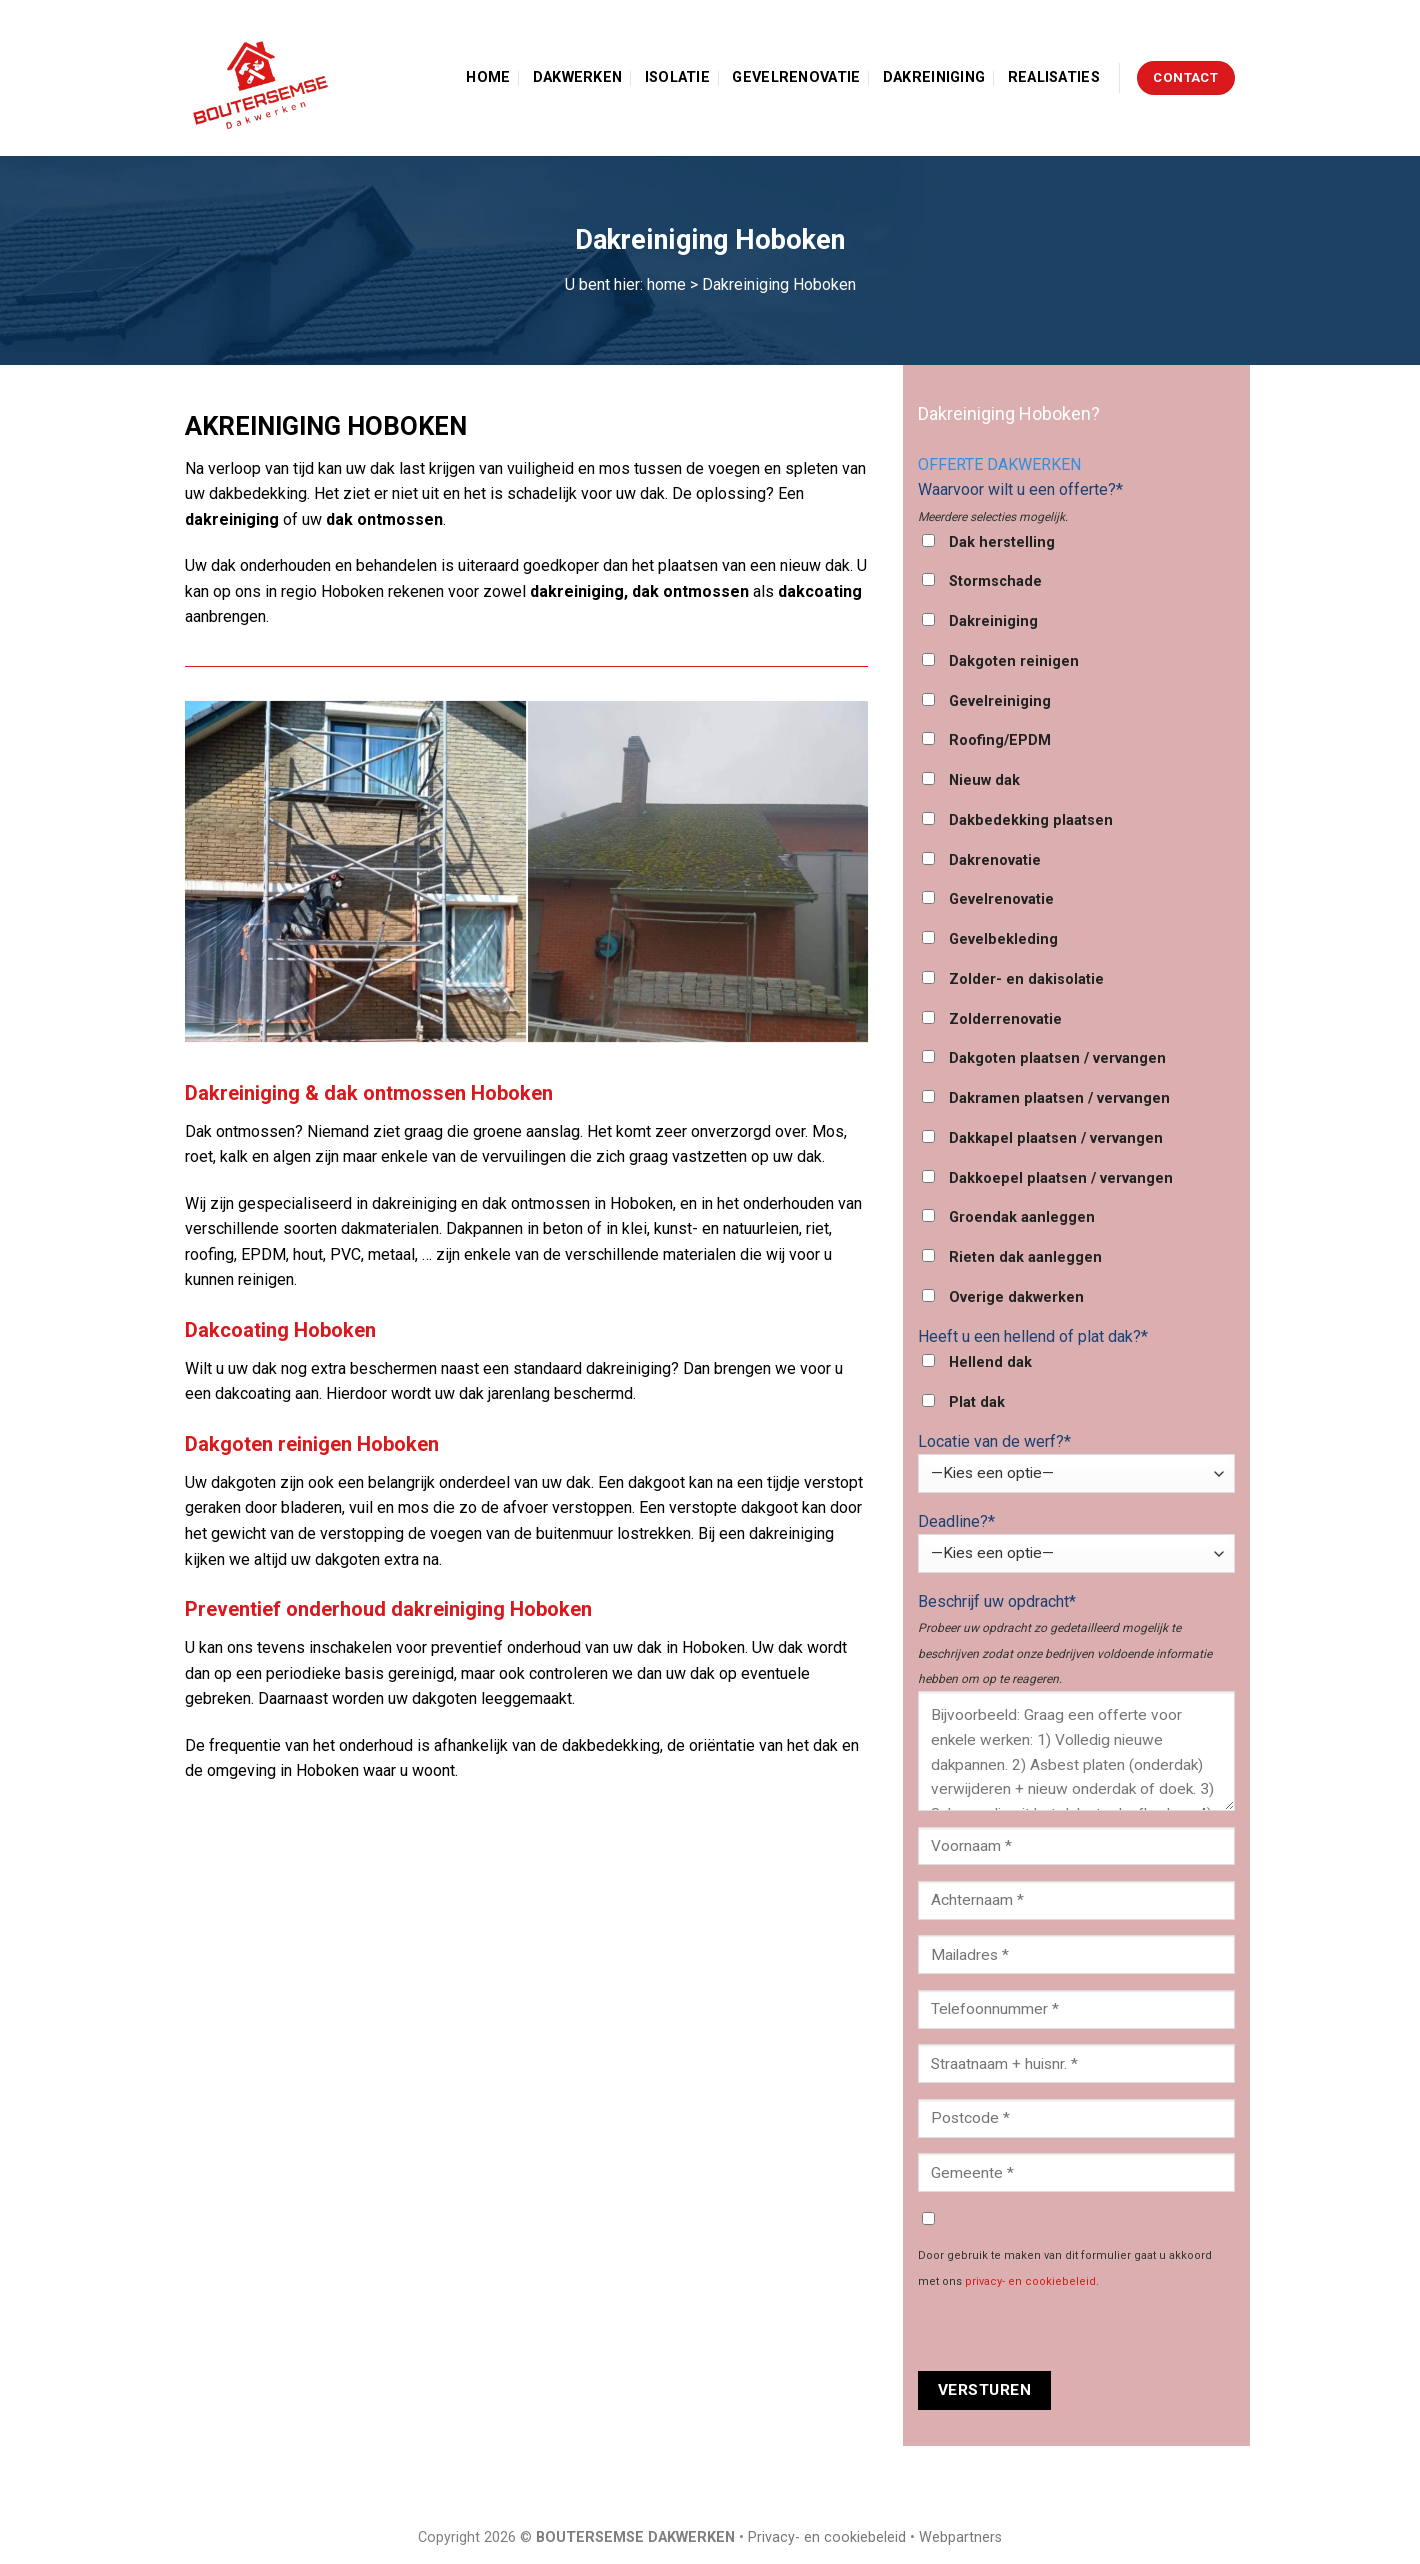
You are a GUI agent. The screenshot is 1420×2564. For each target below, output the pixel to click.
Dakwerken (578, 77)
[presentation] (1070, 2332)
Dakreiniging (934, 77)
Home (488, 77)
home (666, 284)
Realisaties (1054, 77)
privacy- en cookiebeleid (1030, 2281)
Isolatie (677, 77)
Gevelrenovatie (796, 77)
